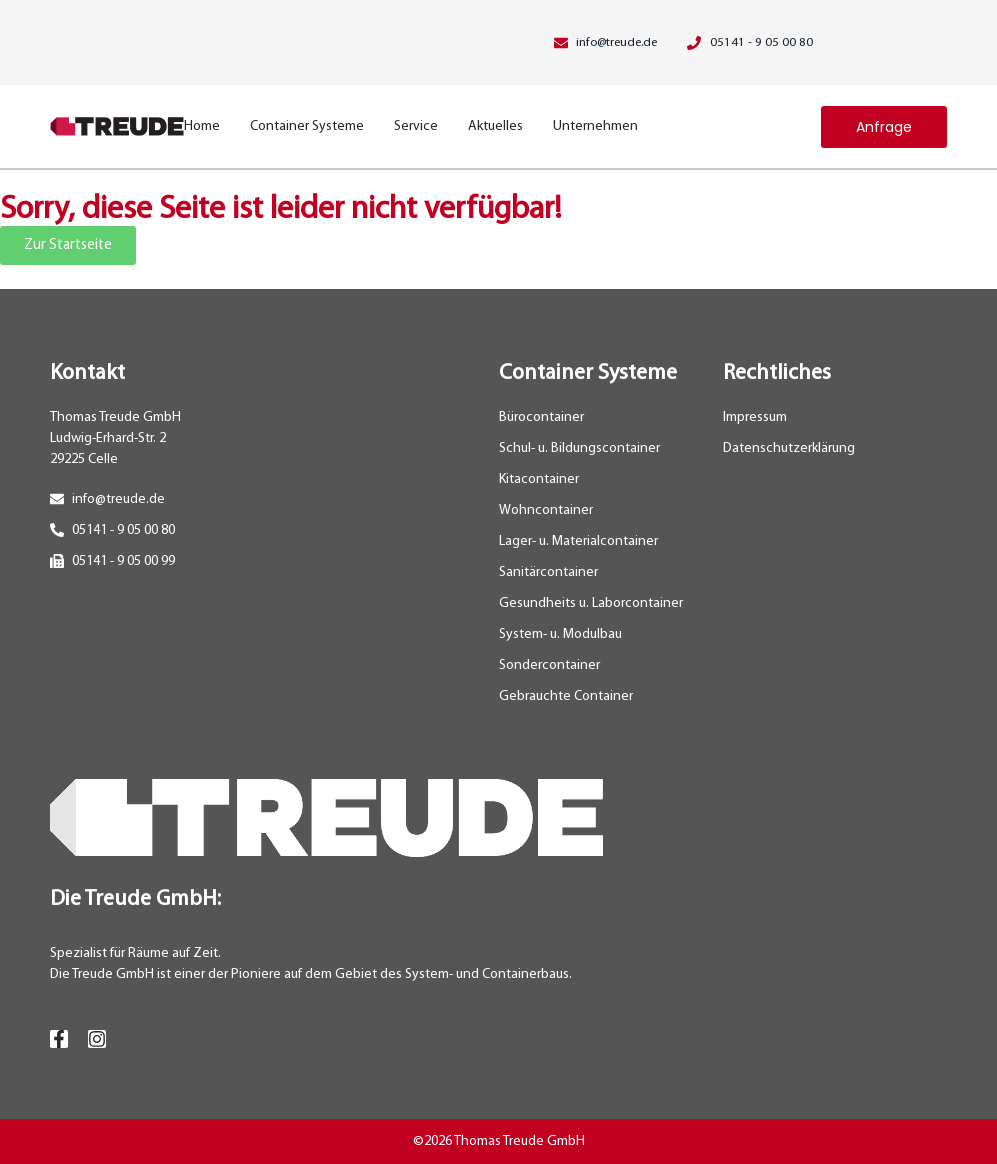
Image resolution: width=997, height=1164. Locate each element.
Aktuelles (495, 126)
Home (202, 126)
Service (416, 126)
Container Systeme (307, 126)
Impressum (755, 417)
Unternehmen (595, 126)
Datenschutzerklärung (789, 448)
